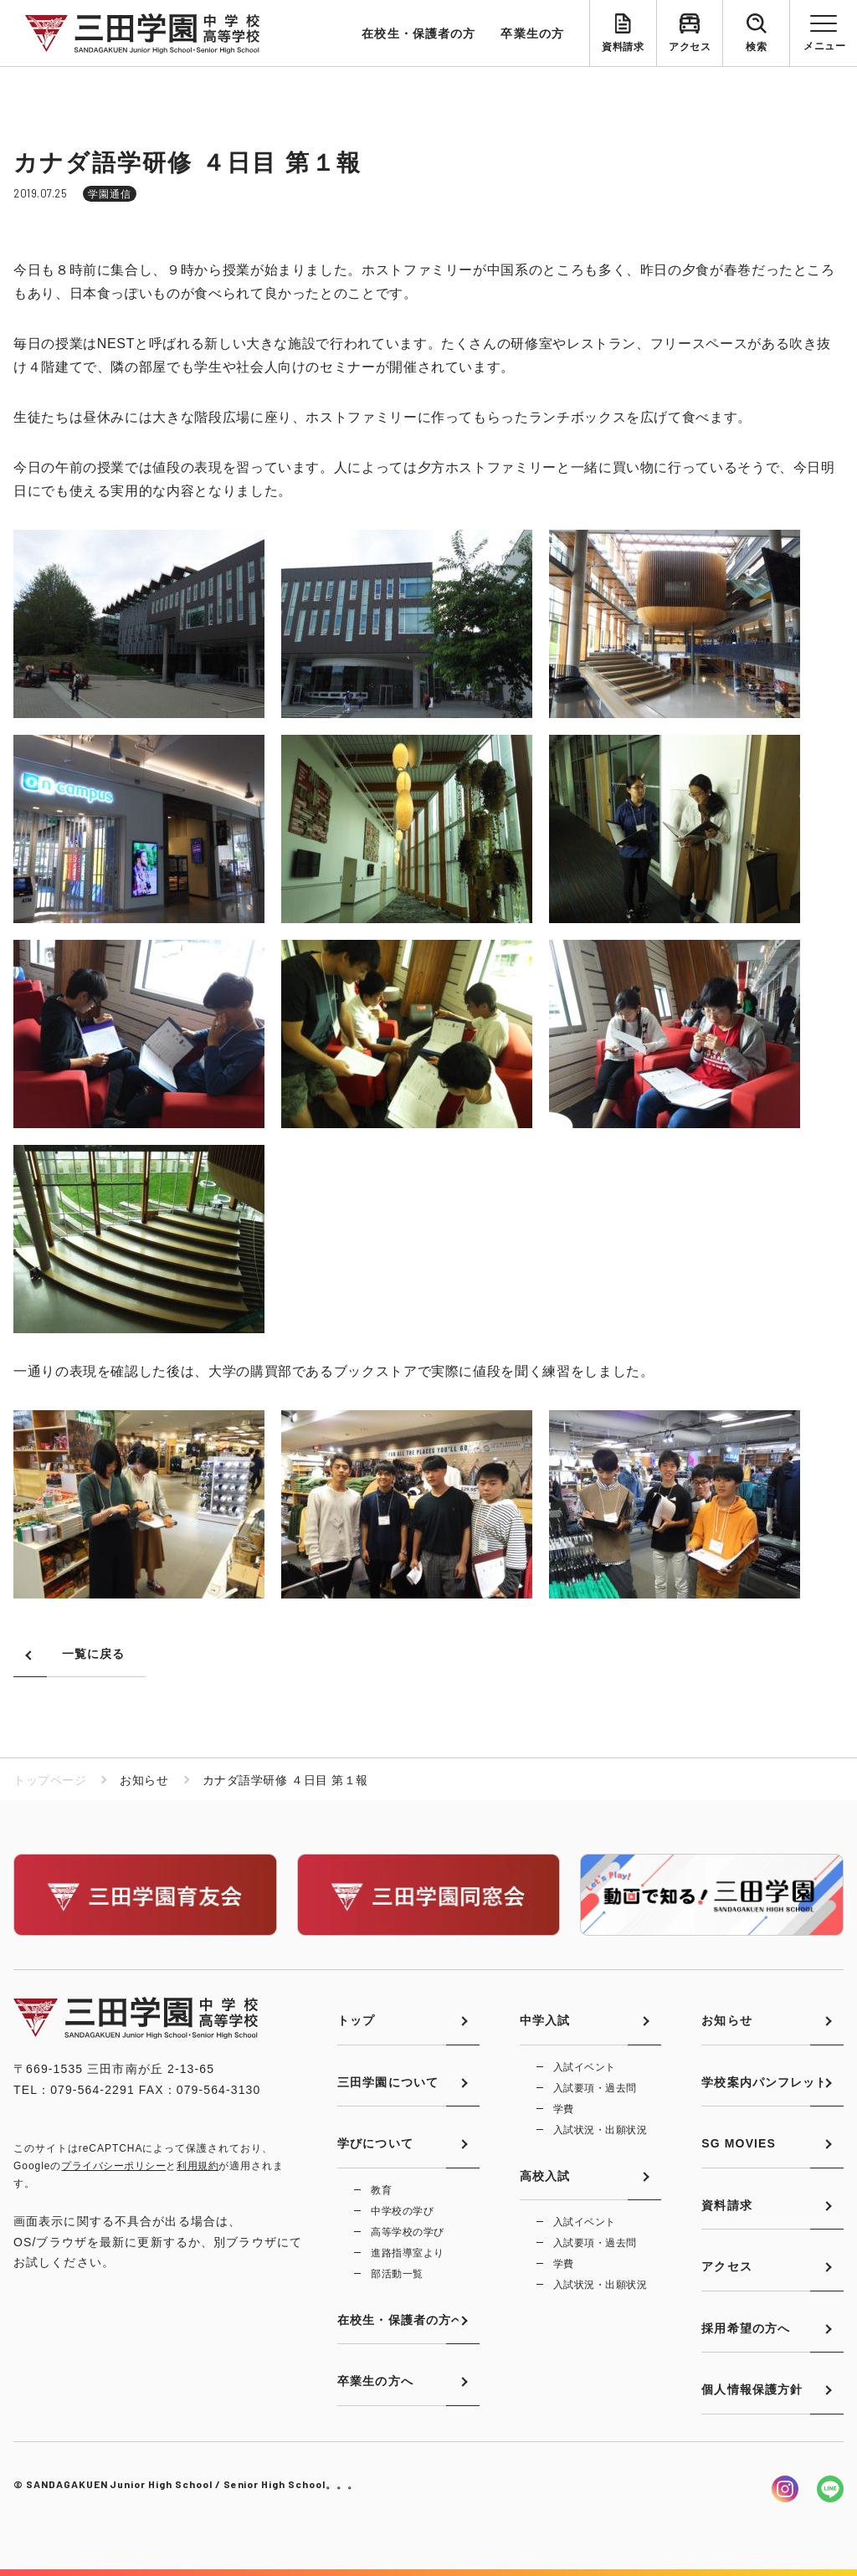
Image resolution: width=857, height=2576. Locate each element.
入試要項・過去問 (595, 2088)
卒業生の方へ (375, 2381)
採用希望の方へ (745, 2328)
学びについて (375, 2143)
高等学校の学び (407, 2232)
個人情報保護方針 (752, 2389)
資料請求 (623, 47)
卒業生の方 (532, 33)
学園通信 (109, 194)
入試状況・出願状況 (600, 2130)
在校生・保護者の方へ (400, 2320)
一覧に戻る (94, 1653)
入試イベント (584, 2067)
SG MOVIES (738, 2143)
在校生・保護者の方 (418, 33)
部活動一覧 (397, 2274)
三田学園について (388, 2082)
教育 (381, 2190)
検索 (756, 47)
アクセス (690, 47)
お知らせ (726, 2020)
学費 (563, 2109)
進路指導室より (407, 2253)
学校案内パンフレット (764, 2082)
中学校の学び (402, 2211)
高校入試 (545, 2176)
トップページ (49, 1780)
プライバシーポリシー (113, 2166)
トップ (356, 2020)
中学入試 (545, 2020)
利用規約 (197, 2166)
